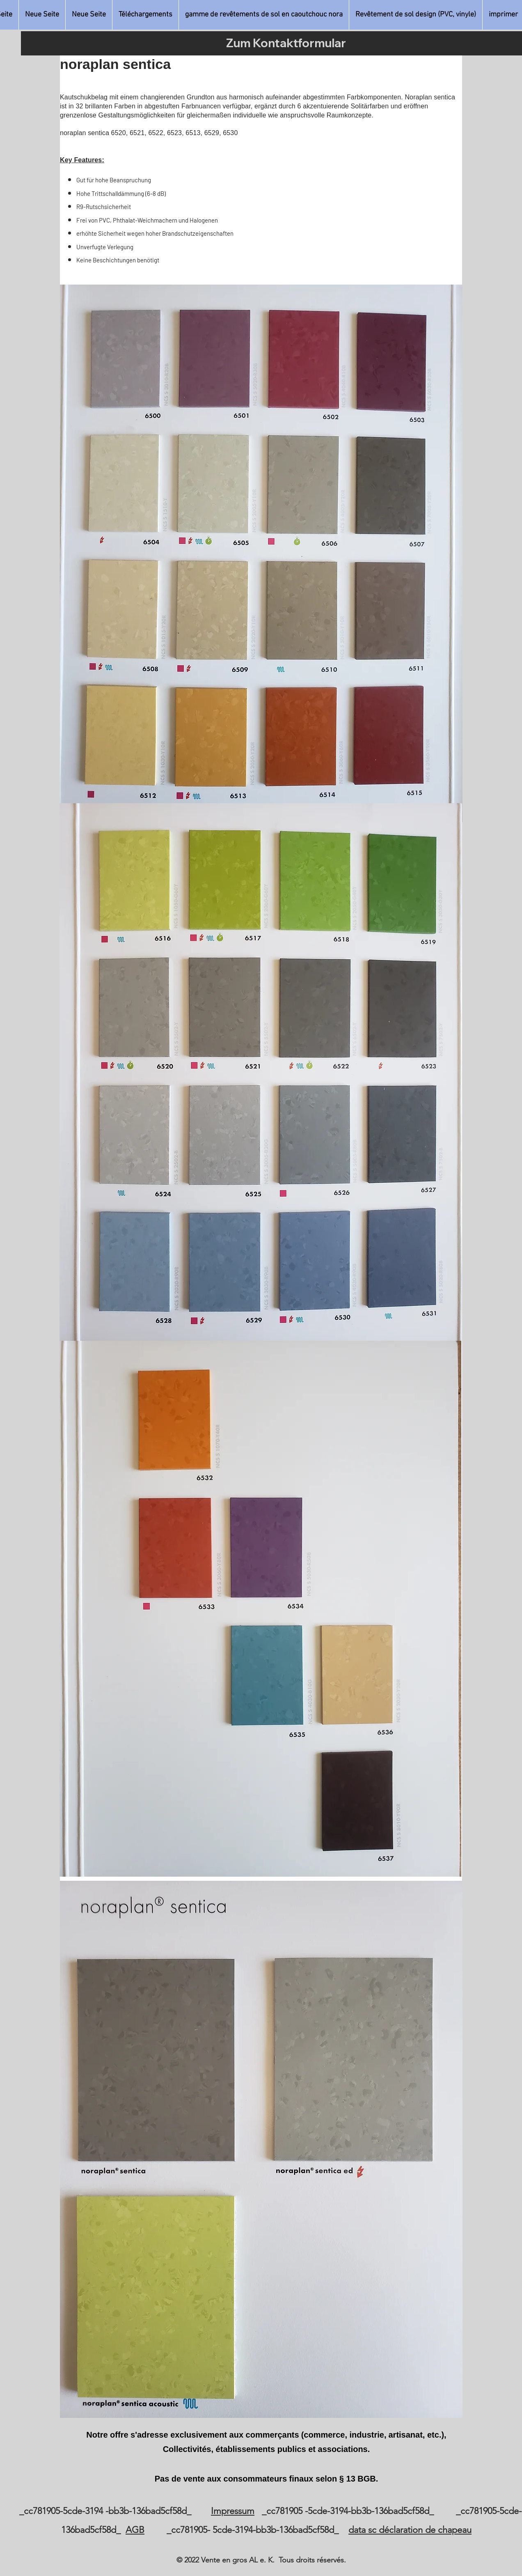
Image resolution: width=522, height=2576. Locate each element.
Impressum (232, 2510)
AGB (135, 2529)
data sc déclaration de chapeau (410, 2529)
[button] (264, 15)
